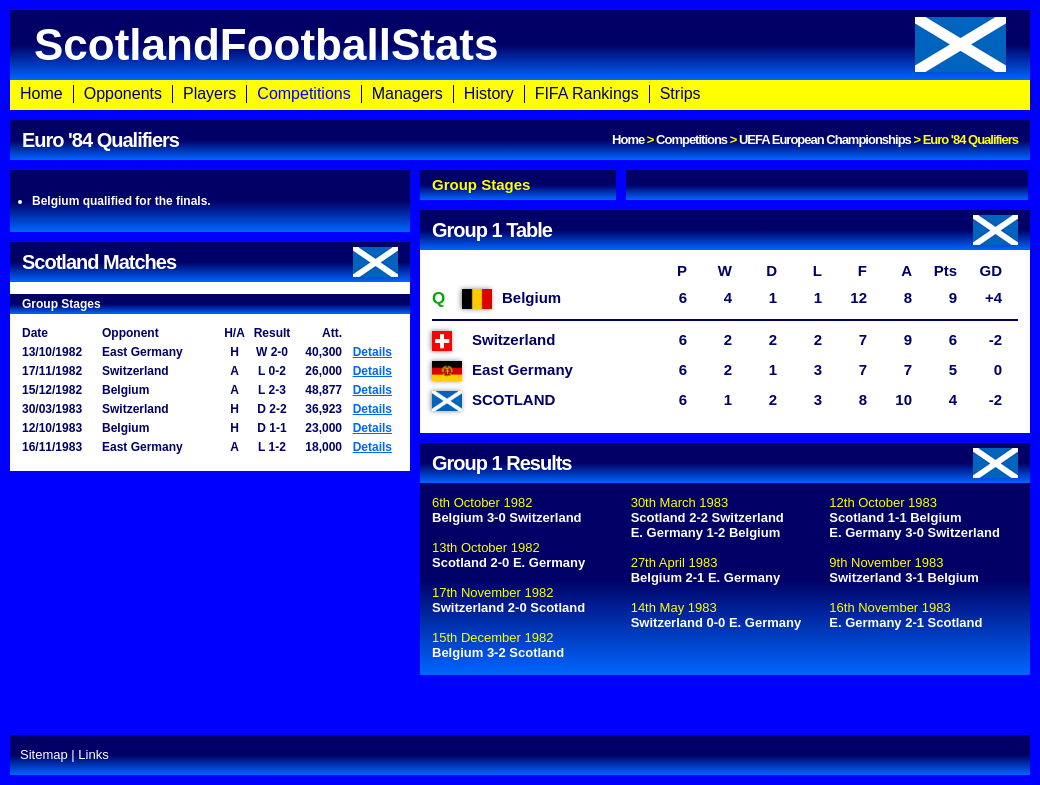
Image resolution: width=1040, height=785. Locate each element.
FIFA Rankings (587, 93)
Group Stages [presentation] (481, 184)
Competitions (303, 93)
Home (41, 93)
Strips (680, 93)
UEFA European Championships (825, 139)
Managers (407, 93)
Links (93, 754)
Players (209, 93)
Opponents (123, 93)
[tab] (518, 185)
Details (372, 352)
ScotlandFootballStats (520, 44)
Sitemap (44, 754)
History (489, 93)
